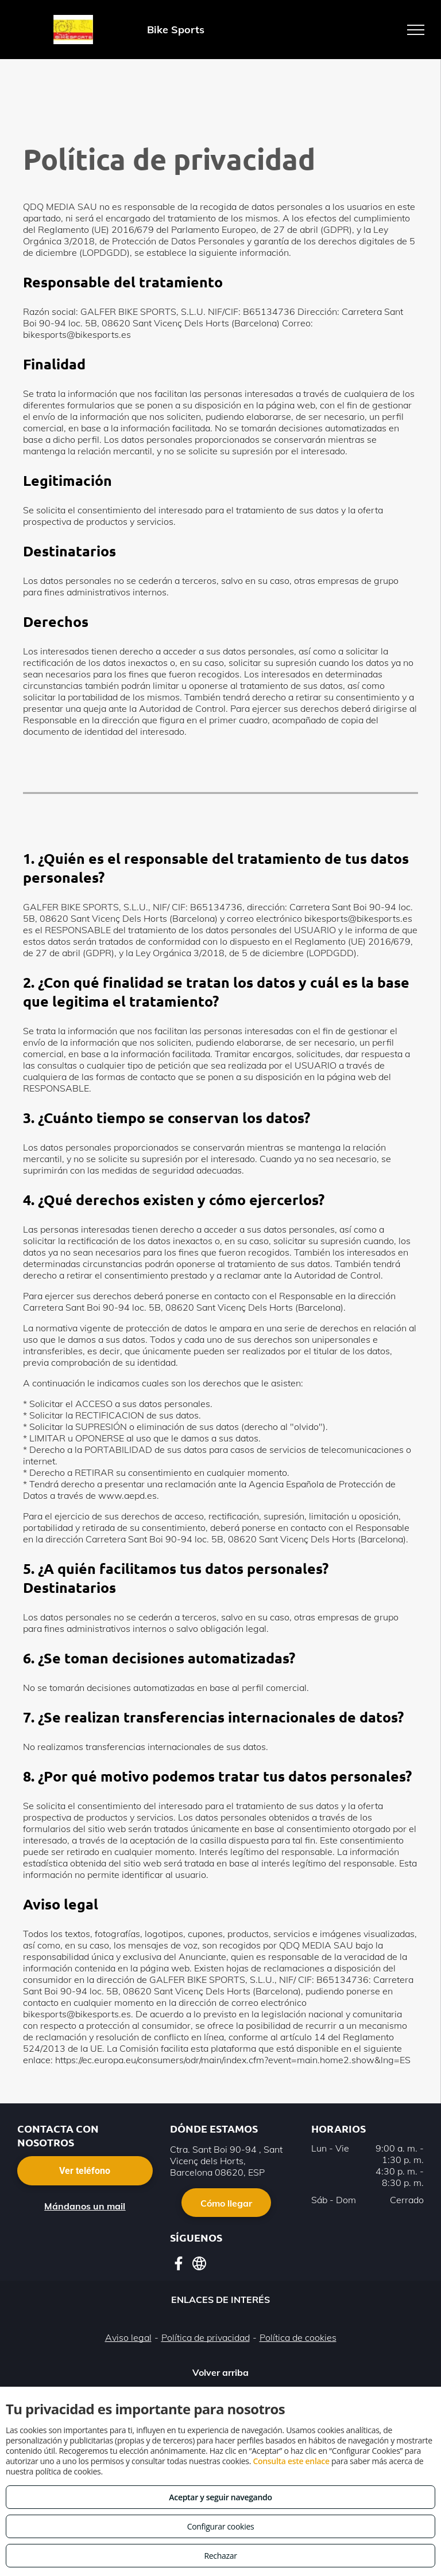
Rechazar (220, 2555)
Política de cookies (298, 2337)
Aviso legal (128, 2337)
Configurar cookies (220, 2526)
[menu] (416, 30)
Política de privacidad (205, 2337)
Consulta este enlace (291, 2461)
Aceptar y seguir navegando (220, 2497)
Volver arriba (220, 2372)
